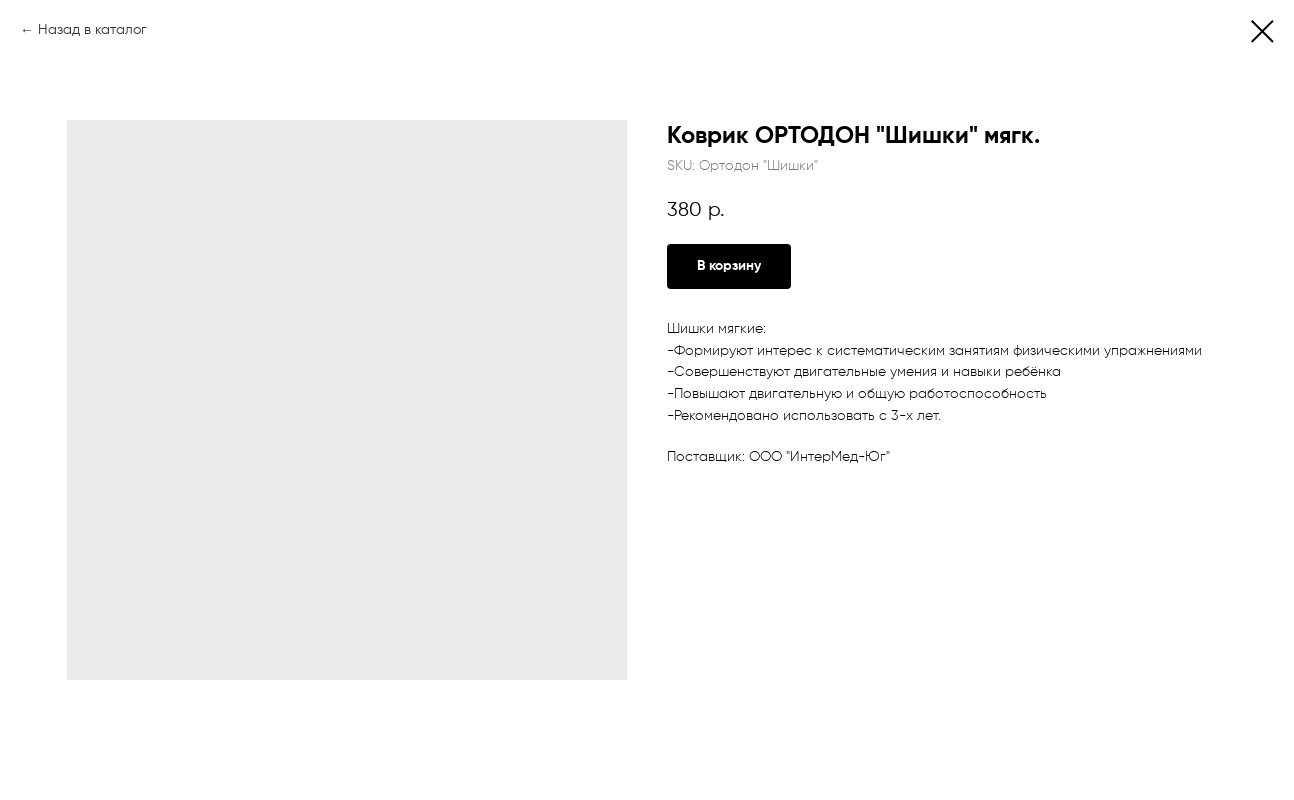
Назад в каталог (92, 30)
